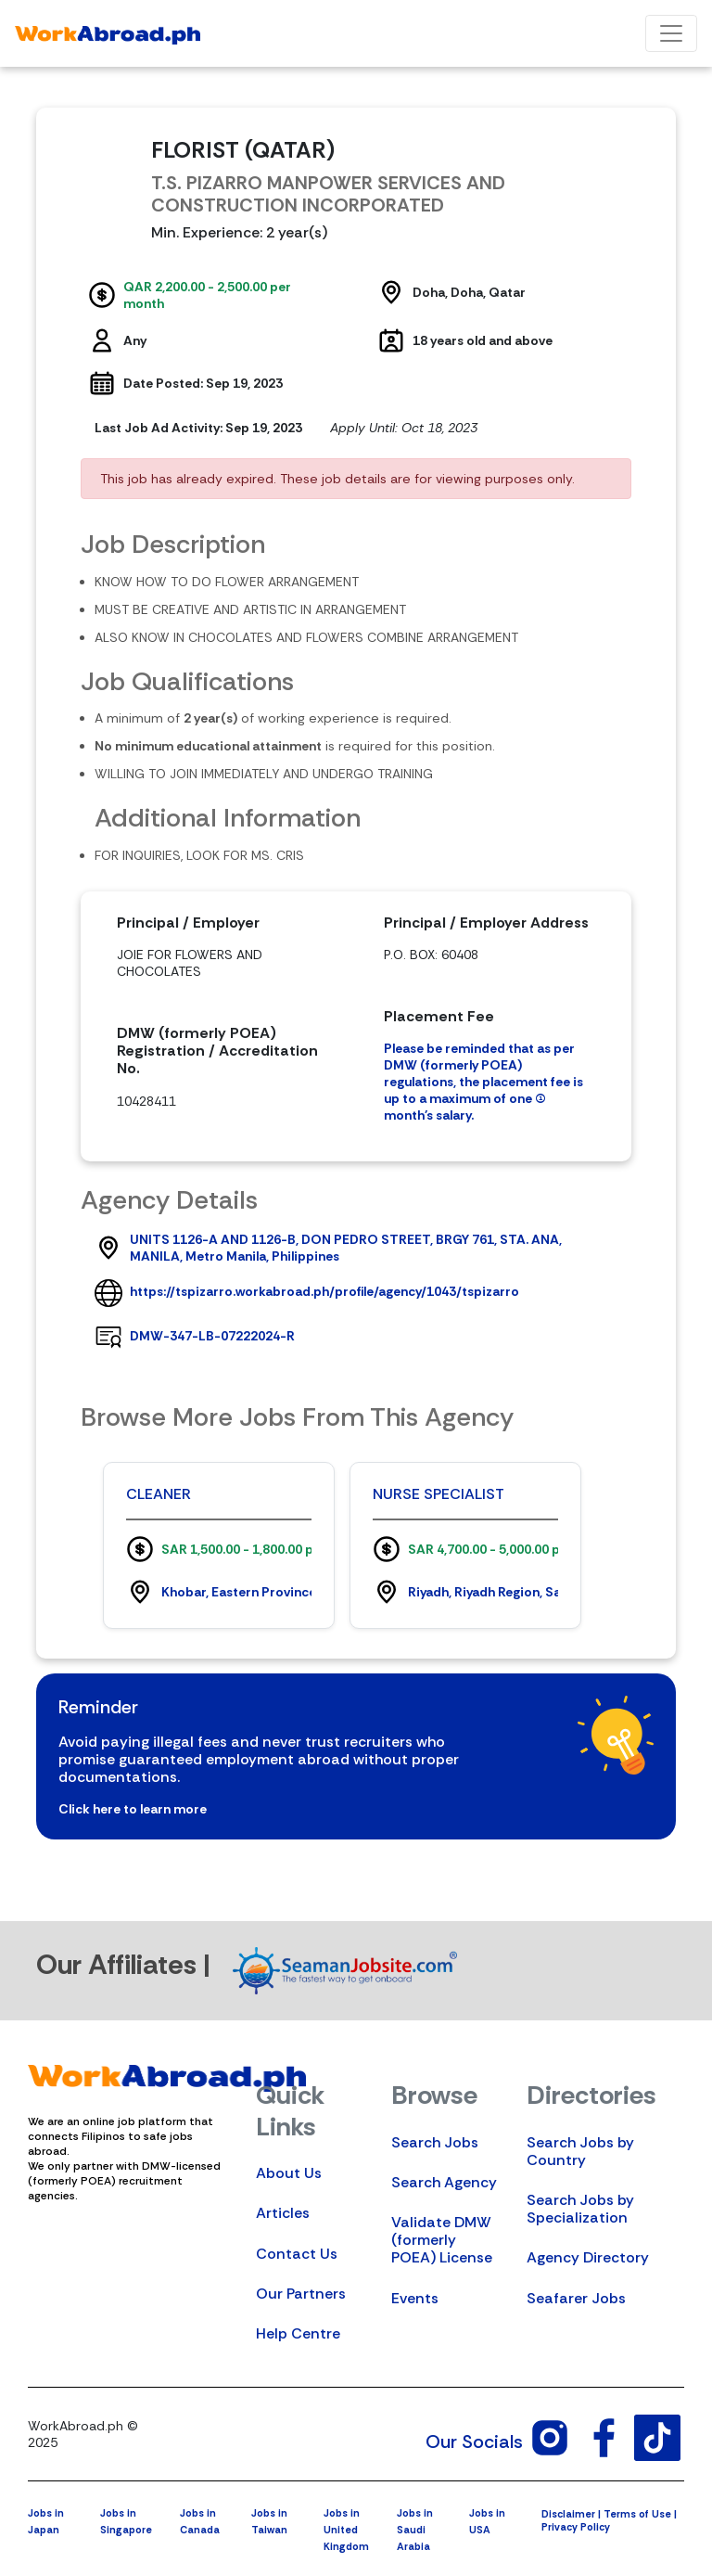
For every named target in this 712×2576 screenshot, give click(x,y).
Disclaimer (568, 2513)
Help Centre (298, 2333)
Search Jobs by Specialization (580, 2208)
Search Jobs (434, 2142)
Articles (283, 2213)
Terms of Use (637, 2513)
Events (415, 2298)
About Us (289, 2173)
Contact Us (296, 2253)
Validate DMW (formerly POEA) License (441, 2239)
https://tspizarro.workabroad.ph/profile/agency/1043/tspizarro (324, 1291)
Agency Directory (588, 2257)
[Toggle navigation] (671, 33)
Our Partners (301, 2293)
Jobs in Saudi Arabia (415, 2529)
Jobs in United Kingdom (346, 2529)
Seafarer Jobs (576, 2298)
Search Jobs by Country (580, 2151)
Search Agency (444, 2182)
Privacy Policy (575, 2526)
